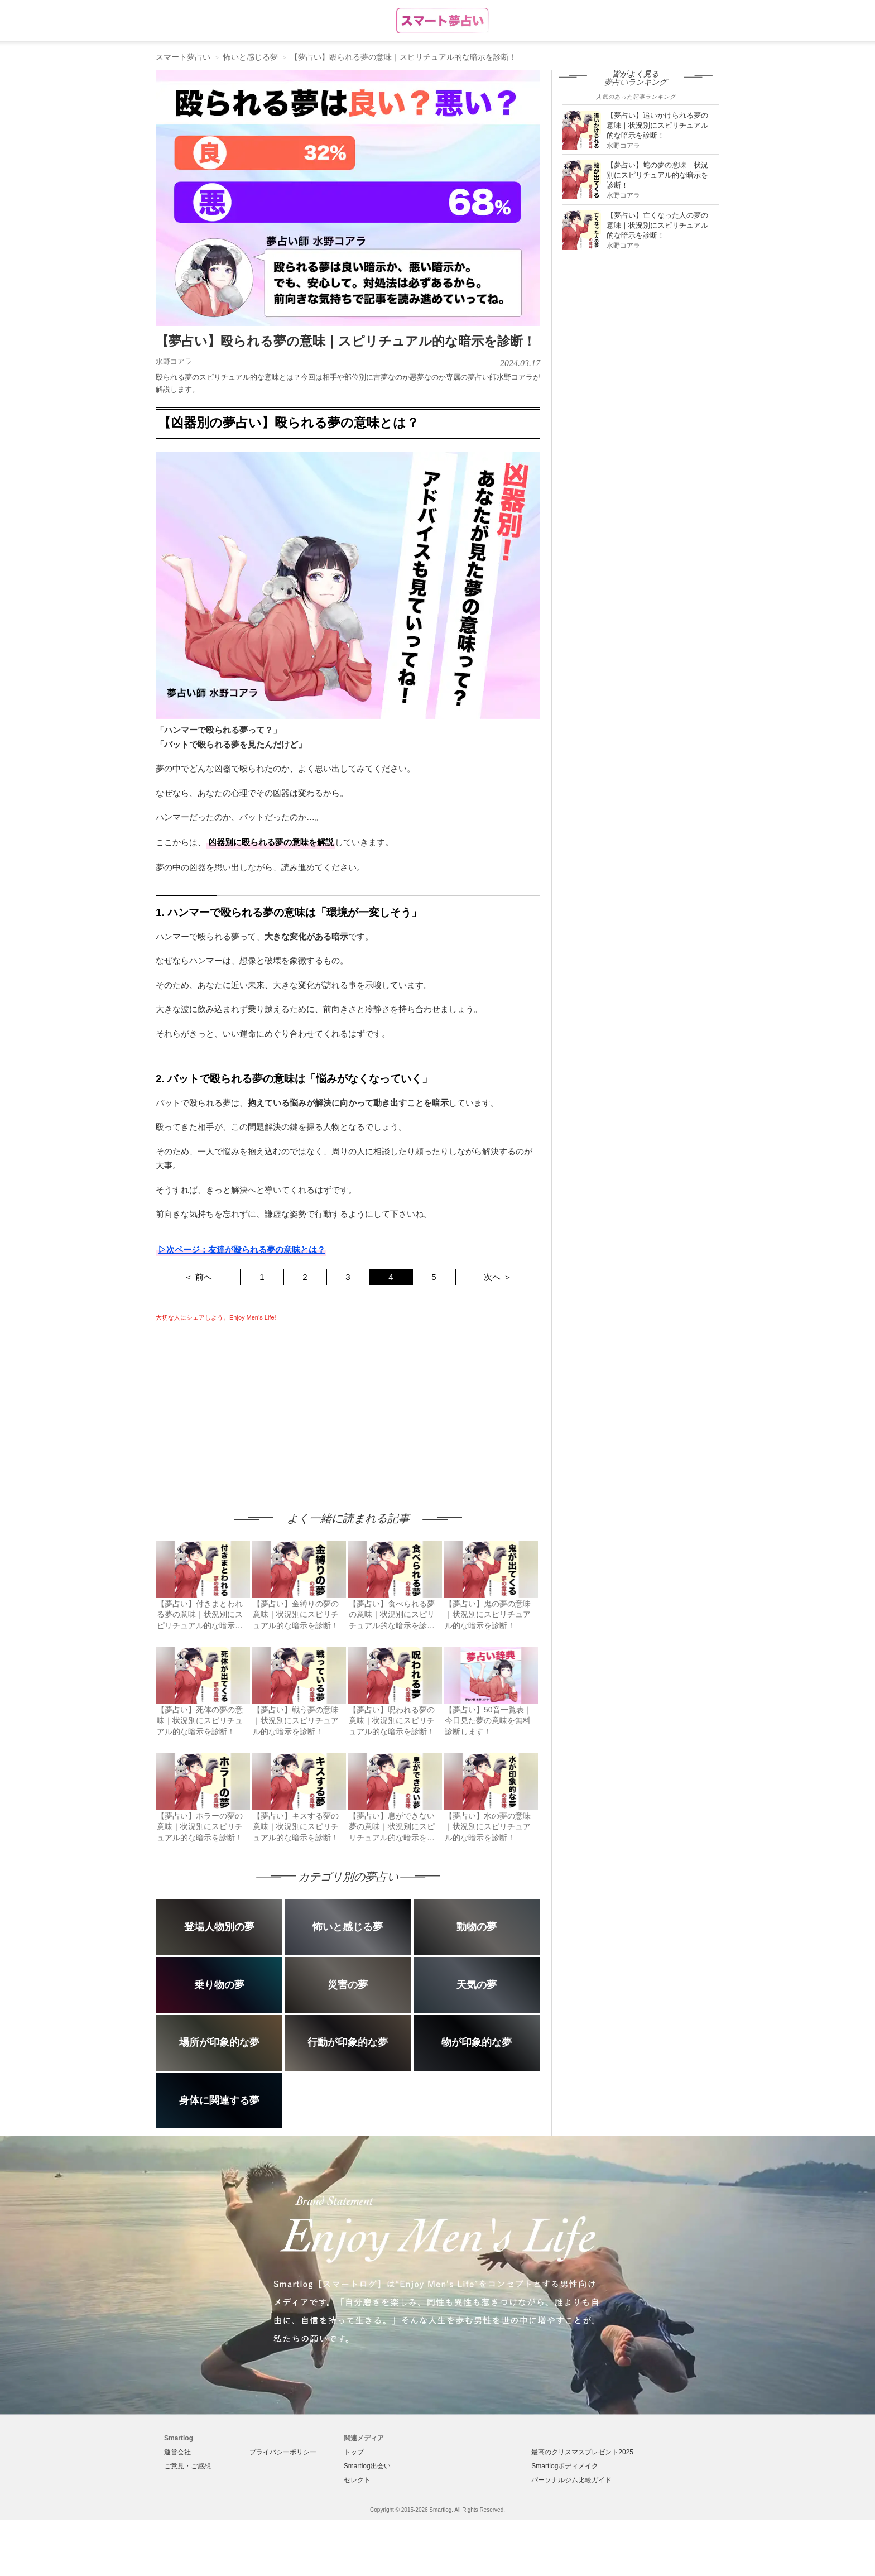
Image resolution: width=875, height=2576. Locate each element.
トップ (354, 2452)
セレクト (357, 2480)
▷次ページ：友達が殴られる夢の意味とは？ (241, 1249)
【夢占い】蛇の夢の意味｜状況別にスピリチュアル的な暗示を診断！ (657, 175)
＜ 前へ (197, 1277)
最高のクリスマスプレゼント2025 (582, 2452)
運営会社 (177, 2452)
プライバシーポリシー (282, 2452)
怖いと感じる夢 (250, 56)
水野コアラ (174, 361)
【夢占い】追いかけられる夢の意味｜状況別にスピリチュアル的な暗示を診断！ (657, 125)
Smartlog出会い (367, 2466)
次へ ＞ (497, 1277)
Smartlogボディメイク (564, 2466)
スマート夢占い (183, 56)
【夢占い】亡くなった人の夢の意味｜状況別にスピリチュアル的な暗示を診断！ (657, 225)
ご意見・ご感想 (187, 2466)
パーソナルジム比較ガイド (571, 2480)
